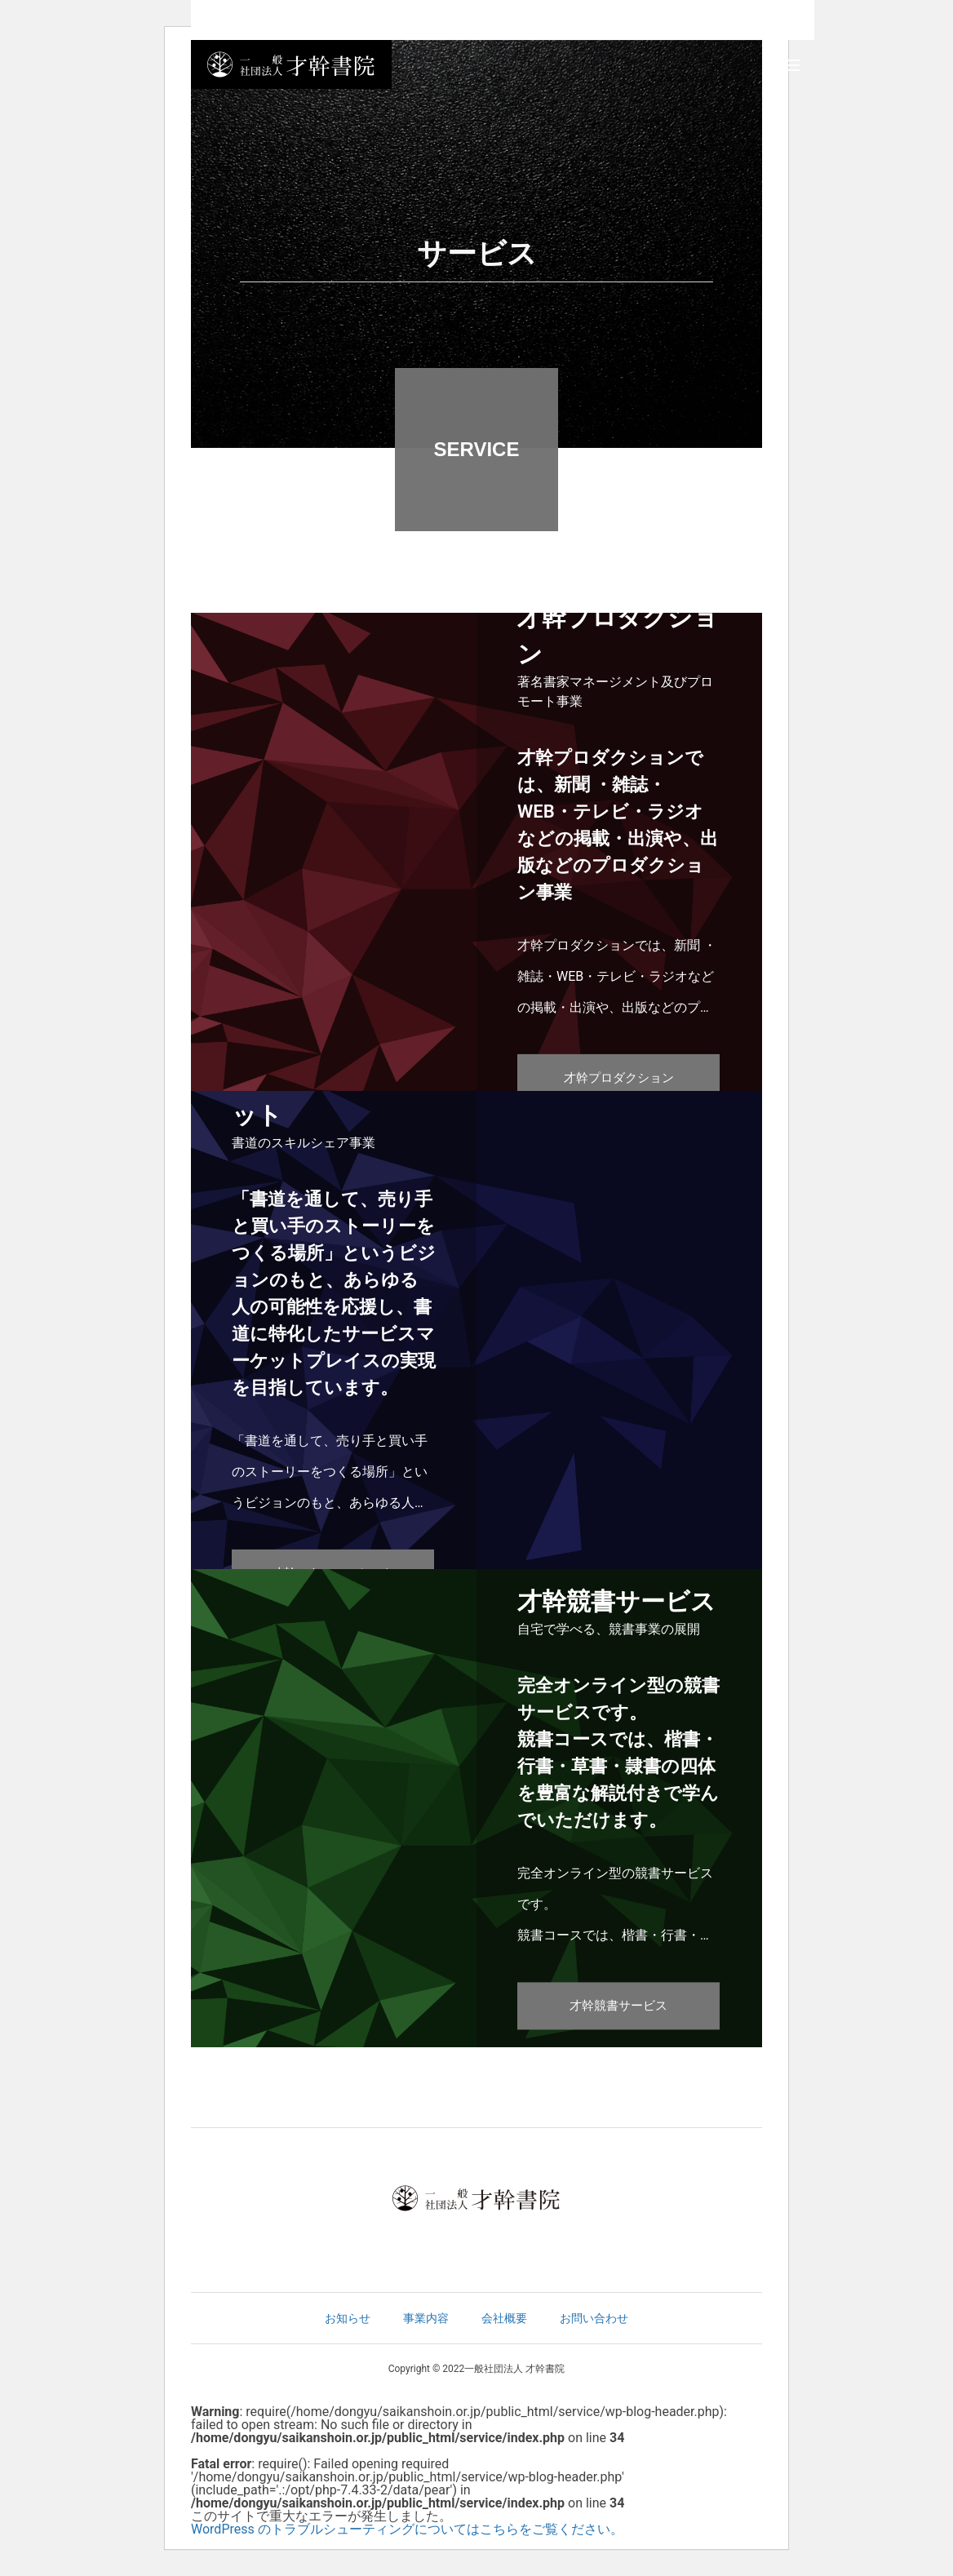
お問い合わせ (594, 2318)
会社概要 (504, 2318)
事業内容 (426, 2318)
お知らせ (347, 2318)
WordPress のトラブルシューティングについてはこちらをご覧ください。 (407, 2529)
